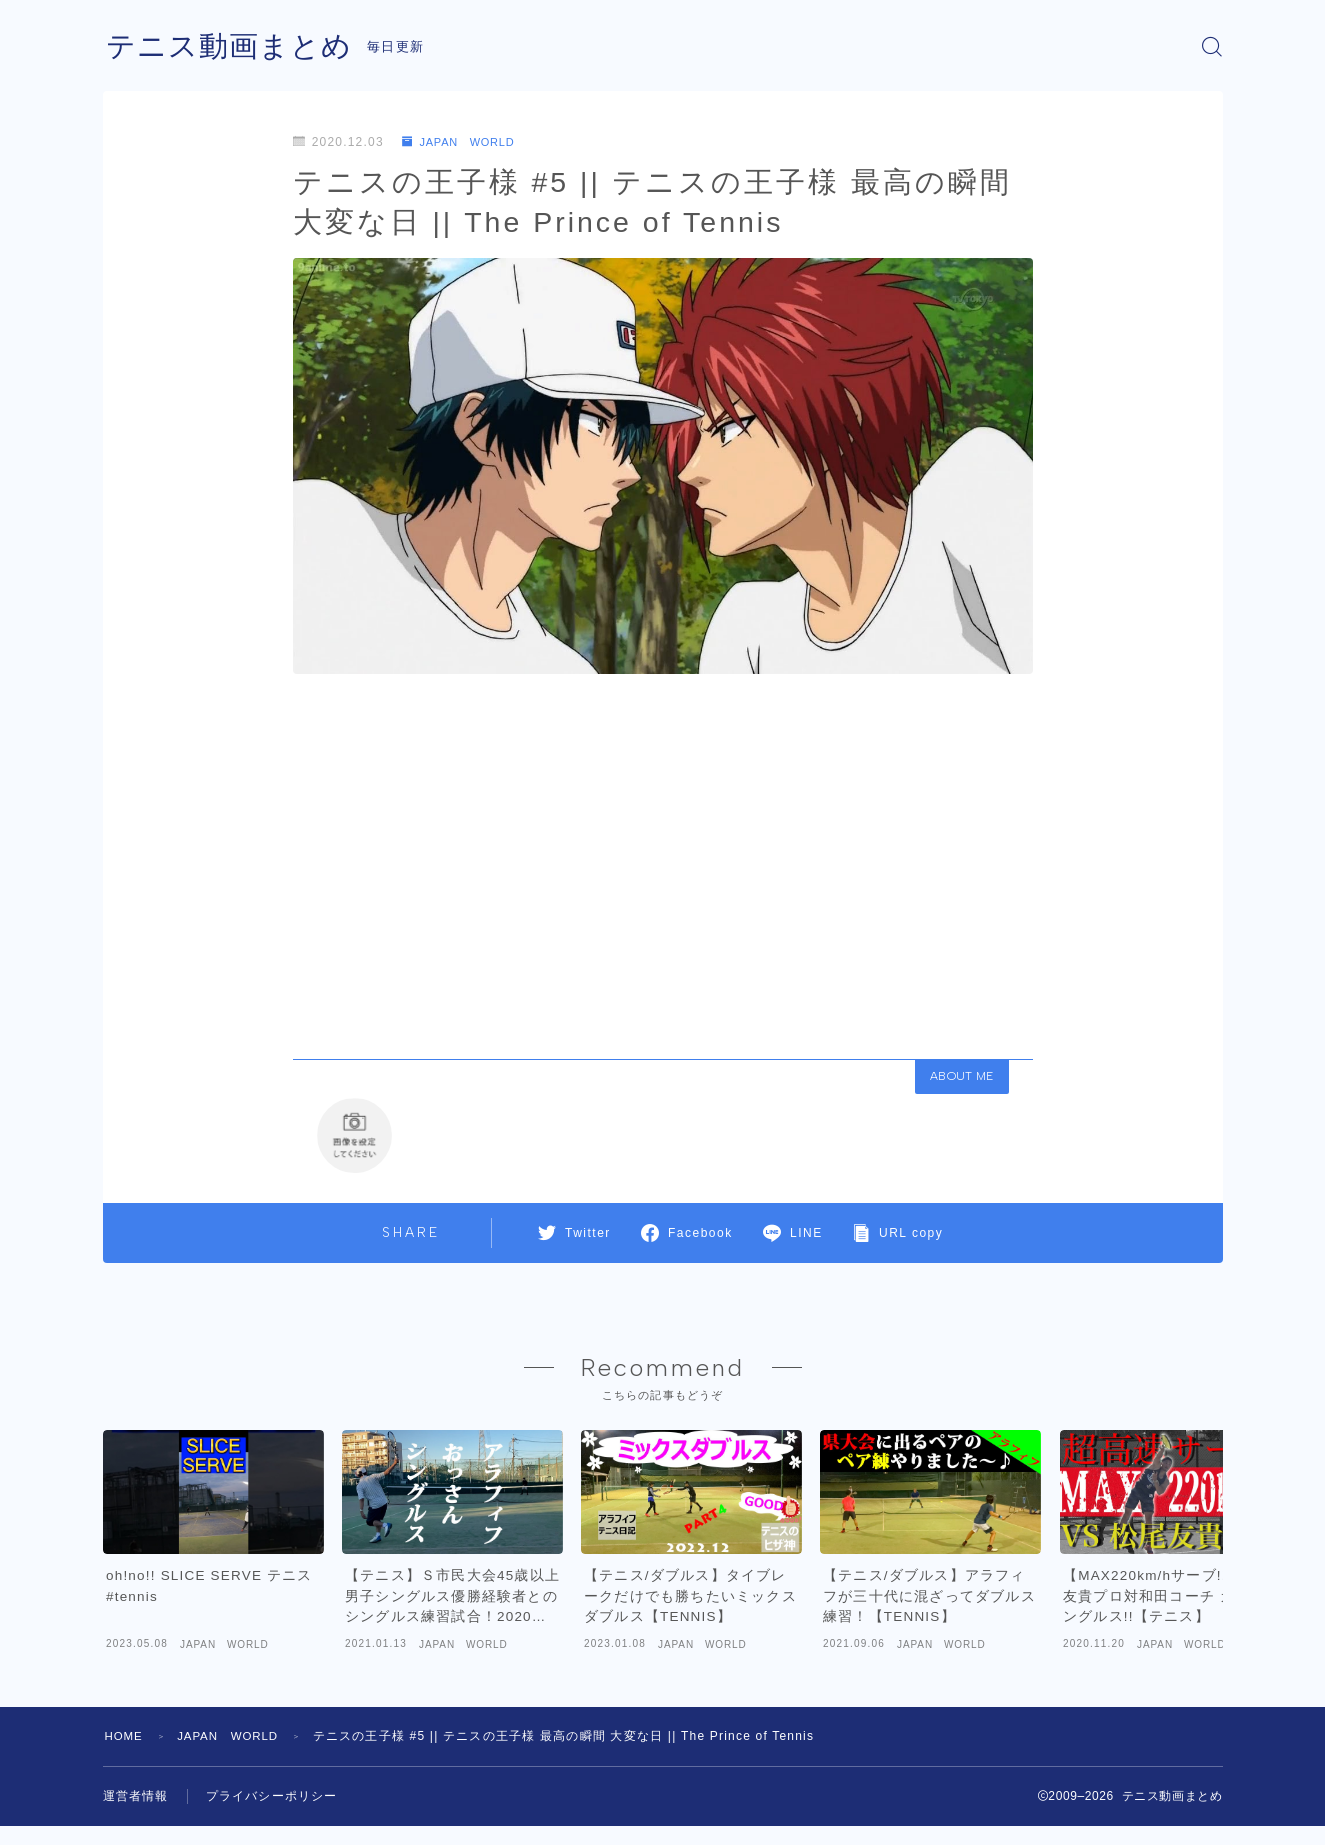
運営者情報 (136, 1815)
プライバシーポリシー (272, 1815)
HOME (125, 1755)
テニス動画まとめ (233, 46)
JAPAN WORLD (463, 142)
